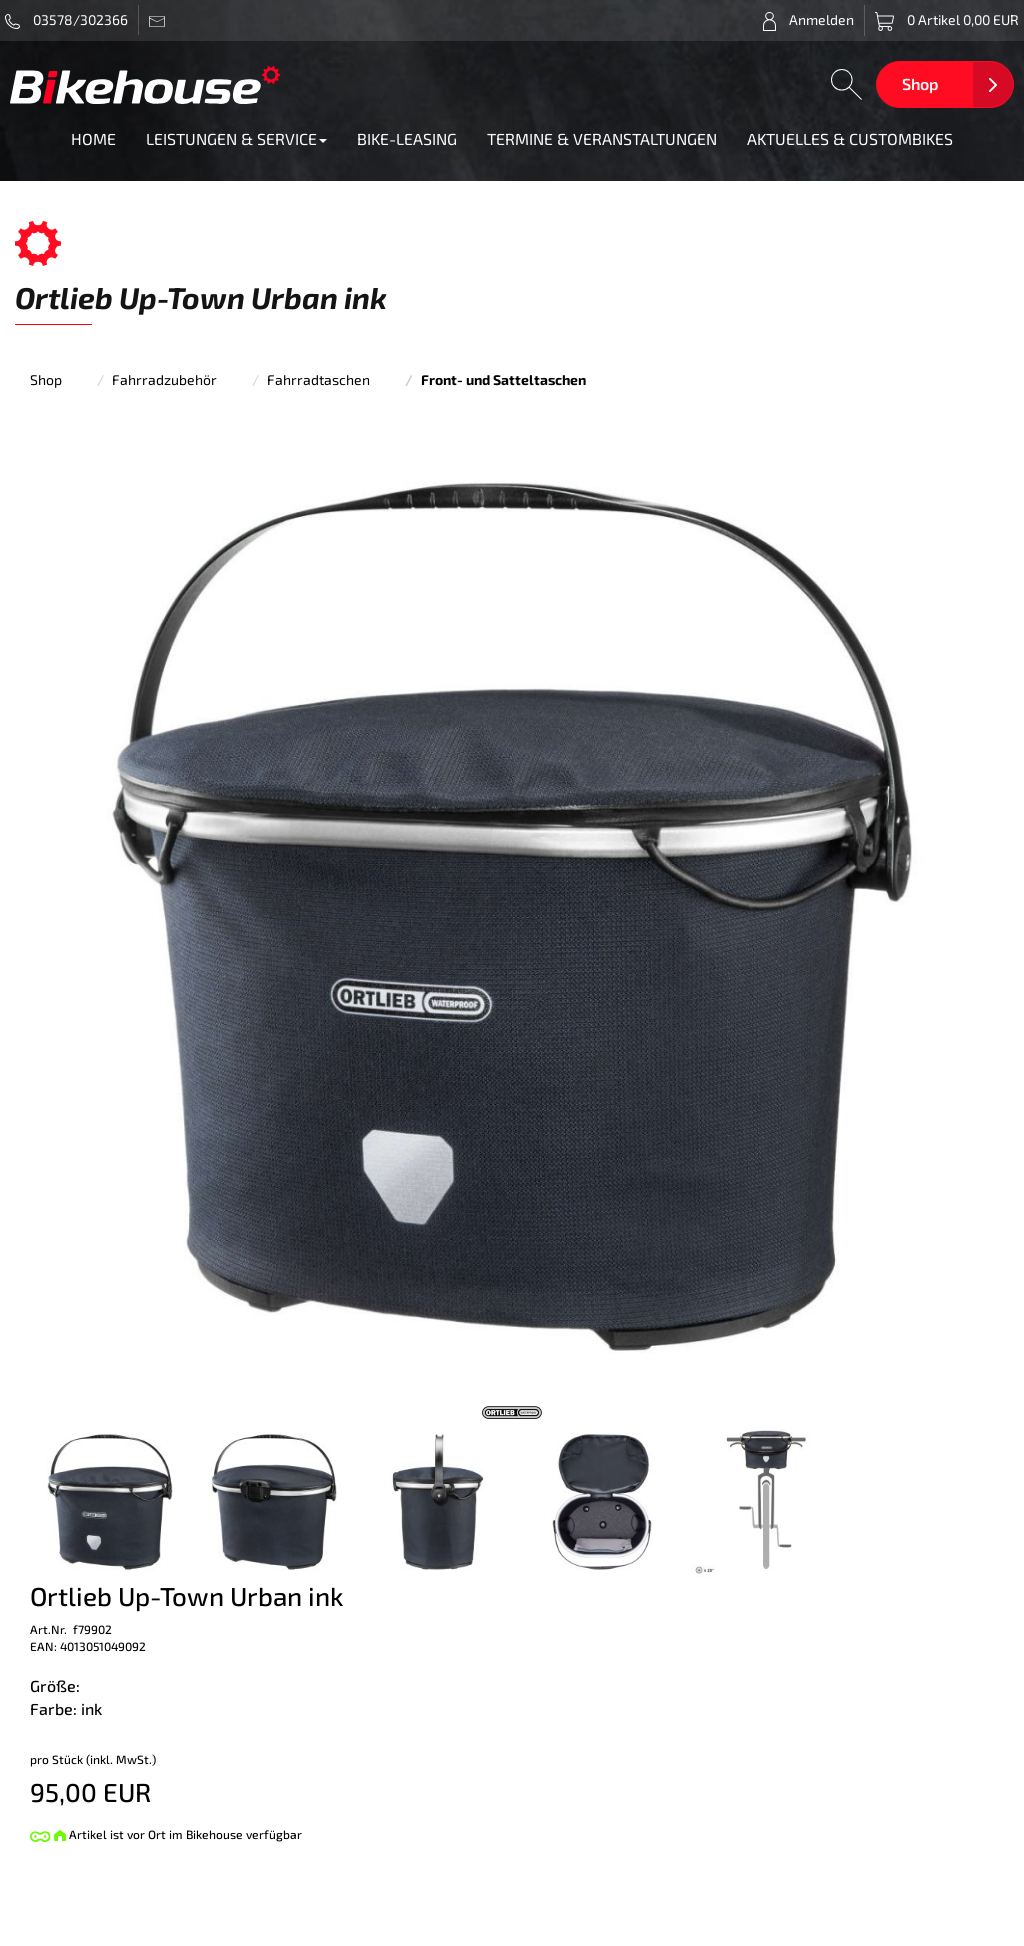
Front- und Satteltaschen (503, 379)
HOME (93, 138)
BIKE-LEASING (407, 138)
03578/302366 (66, 20)
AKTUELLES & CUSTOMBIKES (850, 138)
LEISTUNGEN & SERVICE (236, 138)
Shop (920, 83)
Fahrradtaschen (318, 379)
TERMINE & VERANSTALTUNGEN (602, 138)
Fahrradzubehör (164, 379)
